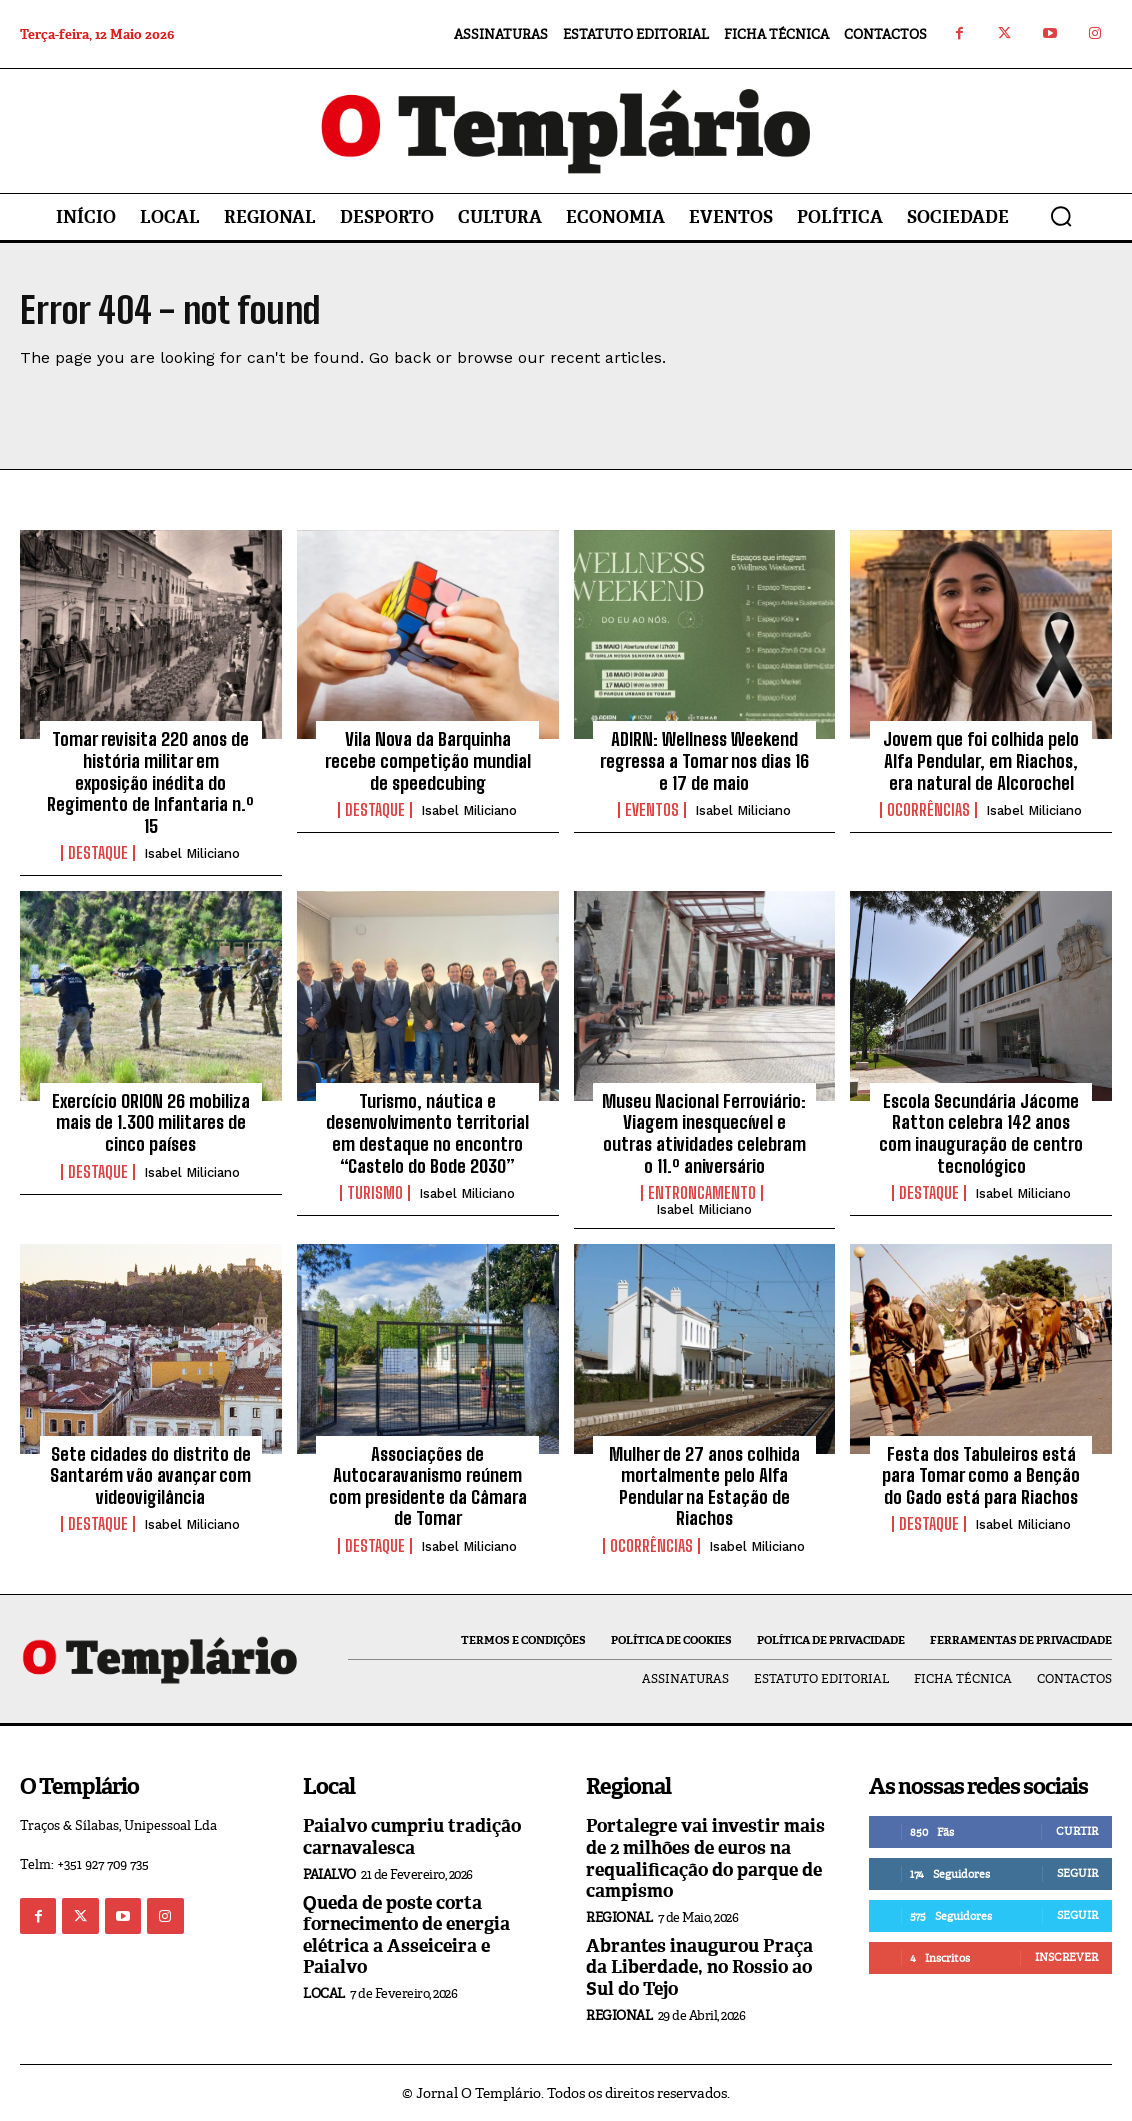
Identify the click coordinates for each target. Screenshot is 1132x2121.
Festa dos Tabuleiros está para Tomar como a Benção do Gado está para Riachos (981, 1475)
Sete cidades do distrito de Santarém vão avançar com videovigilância (150, 1475)
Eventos (652, 810)
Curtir (1077, 1831)
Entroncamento (702, 1193)
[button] (1061, 216)
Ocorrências (928, 810)
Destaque (98, 853)
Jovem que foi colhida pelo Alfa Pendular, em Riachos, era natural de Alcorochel (981, 760)
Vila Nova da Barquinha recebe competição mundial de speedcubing (428, 760)
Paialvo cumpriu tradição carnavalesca (412, 1837)
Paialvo (329, 1874)
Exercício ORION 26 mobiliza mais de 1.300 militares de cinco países (151, 1122)
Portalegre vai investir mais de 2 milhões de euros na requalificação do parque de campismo (705, 1858)
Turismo (375, 1193)
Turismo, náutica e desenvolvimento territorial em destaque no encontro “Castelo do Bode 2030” (427, 1133)
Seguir (1077, 1873)
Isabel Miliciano (192, 853)
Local (324, 1993)
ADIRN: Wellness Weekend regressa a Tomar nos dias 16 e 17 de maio (704, 760)
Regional (619, 1917)
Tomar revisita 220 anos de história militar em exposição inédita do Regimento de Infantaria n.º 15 (150, 782)
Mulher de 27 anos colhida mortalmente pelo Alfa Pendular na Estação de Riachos (704, 1486)
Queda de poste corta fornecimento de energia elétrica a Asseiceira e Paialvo (406, 1935)
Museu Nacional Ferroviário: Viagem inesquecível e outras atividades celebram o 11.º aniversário (704, 1133)
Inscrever (1066, 1957)
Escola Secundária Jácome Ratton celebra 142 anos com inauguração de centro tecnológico (981, 1133)
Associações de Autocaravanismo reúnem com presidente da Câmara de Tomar (428, 1486)
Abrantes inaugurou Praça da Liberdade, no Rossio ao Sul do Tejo (699, 1967)
